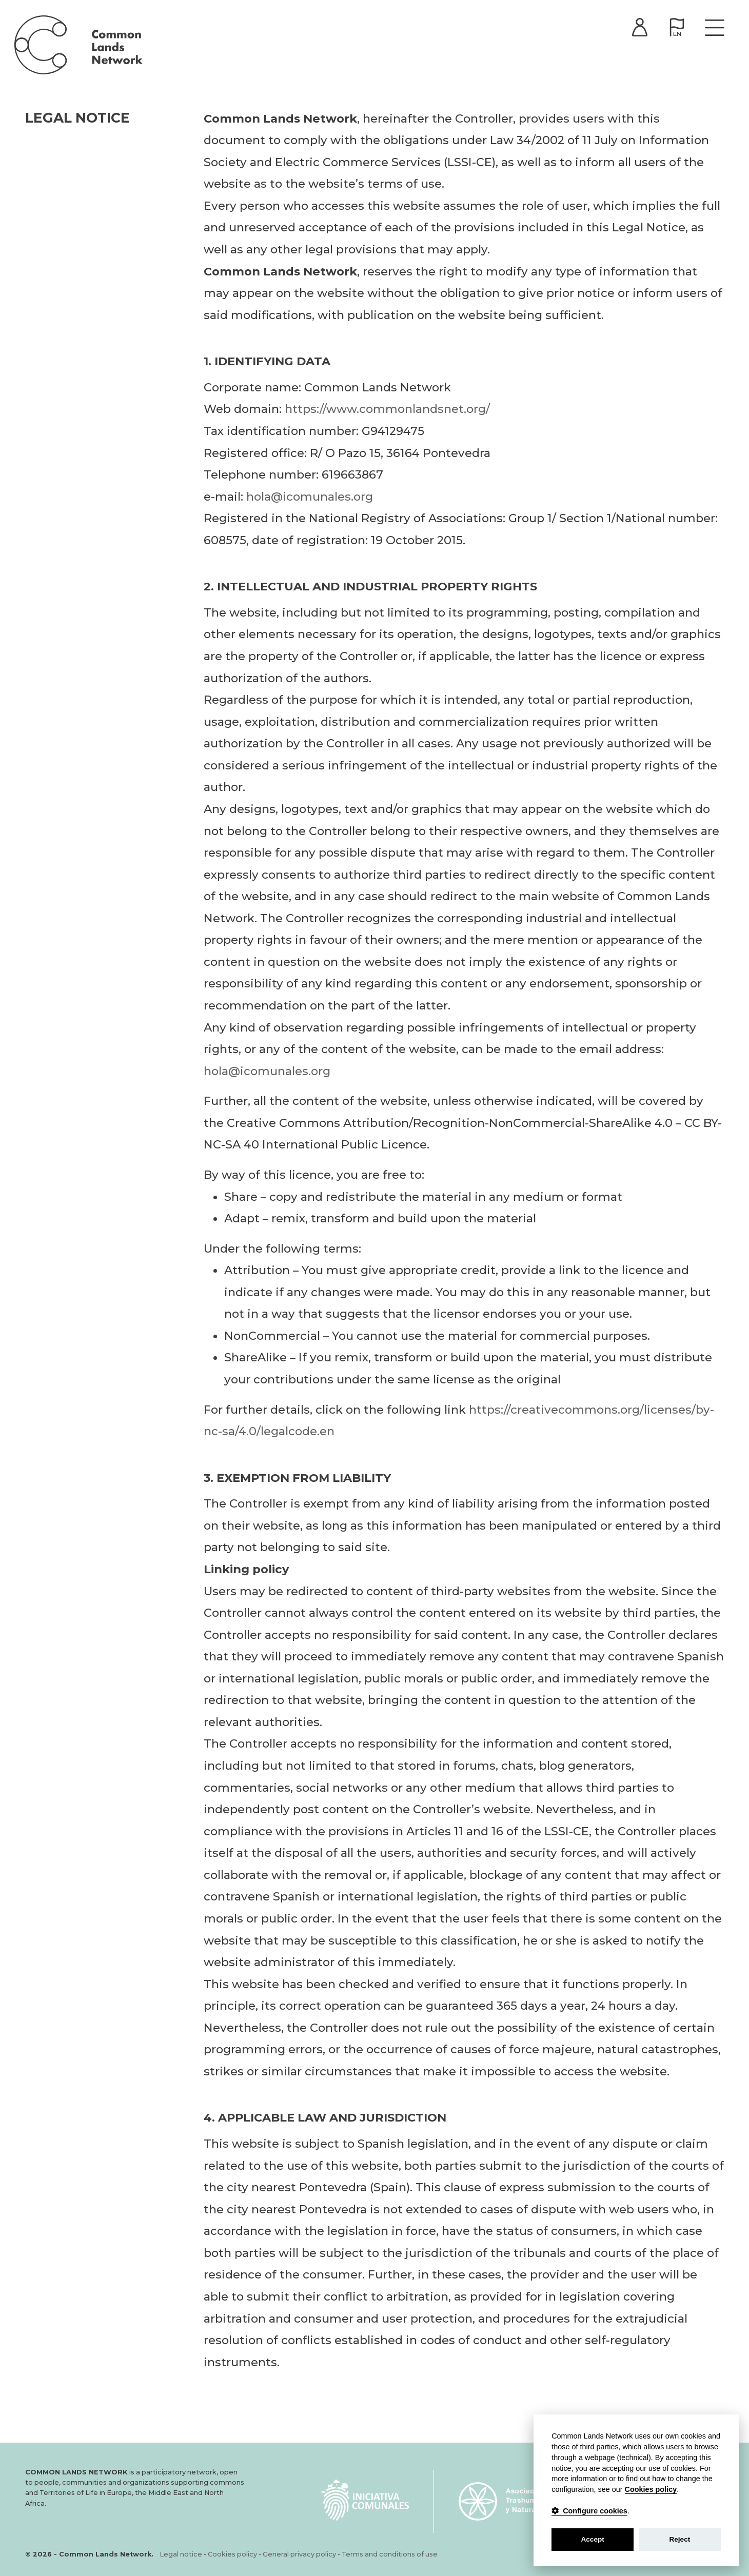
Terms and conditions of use (390, 2554)
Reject (679, 2539)
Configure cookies (589, 2510)
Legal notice (181, 2554)
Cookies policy (232, 2554)
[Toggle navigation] (713, 30)
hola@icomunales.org (309, 499)
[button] (675, 30)
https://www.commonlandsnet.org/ (387, 412)
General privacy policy (299, 2554)
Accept (592, 2539)
